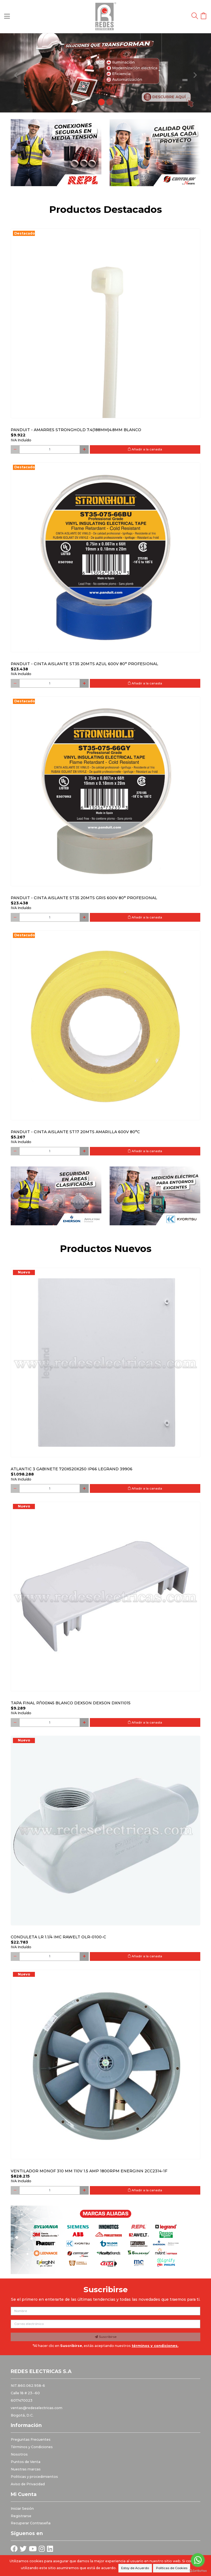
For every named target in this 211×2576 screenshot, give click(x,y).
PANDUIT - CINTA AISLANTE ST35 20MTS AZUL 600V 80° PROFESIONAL (84, 663)
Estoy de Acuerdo (135, 2568)
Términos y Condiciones (32, 2447)
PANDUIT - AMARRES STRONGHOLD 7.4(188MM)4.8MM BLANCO (76, 429)
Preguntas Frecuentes (31, 2439)
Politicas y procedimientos (34, 2477)
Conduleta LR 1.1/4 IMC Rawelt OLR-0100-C (58, 1936)
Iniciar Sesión (22, 2508)
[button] (16, 72)
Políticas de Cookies (171, 2568)
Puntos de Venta (25, 2462)
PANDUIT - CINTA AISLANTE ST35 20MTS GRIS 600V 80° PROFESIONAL (84, 897)
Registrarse (21, 2516)
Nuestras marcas (26, 2469)
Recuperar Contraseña (31, 2523)
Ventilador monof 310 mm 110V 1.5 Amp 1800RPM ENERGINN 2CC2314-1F (89, 2170)
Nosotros (19, 2454)
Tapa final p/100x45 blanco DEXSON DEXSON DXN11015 (71, 1702)
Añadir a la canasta (145, 449)
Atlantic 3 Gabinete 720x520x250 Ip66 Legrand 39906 (71, 1468)
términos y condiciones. (155, 2346)
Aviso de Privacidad (28, 2484)
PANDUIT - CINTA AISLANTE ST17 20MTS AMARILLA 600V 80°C (75, 1131)
